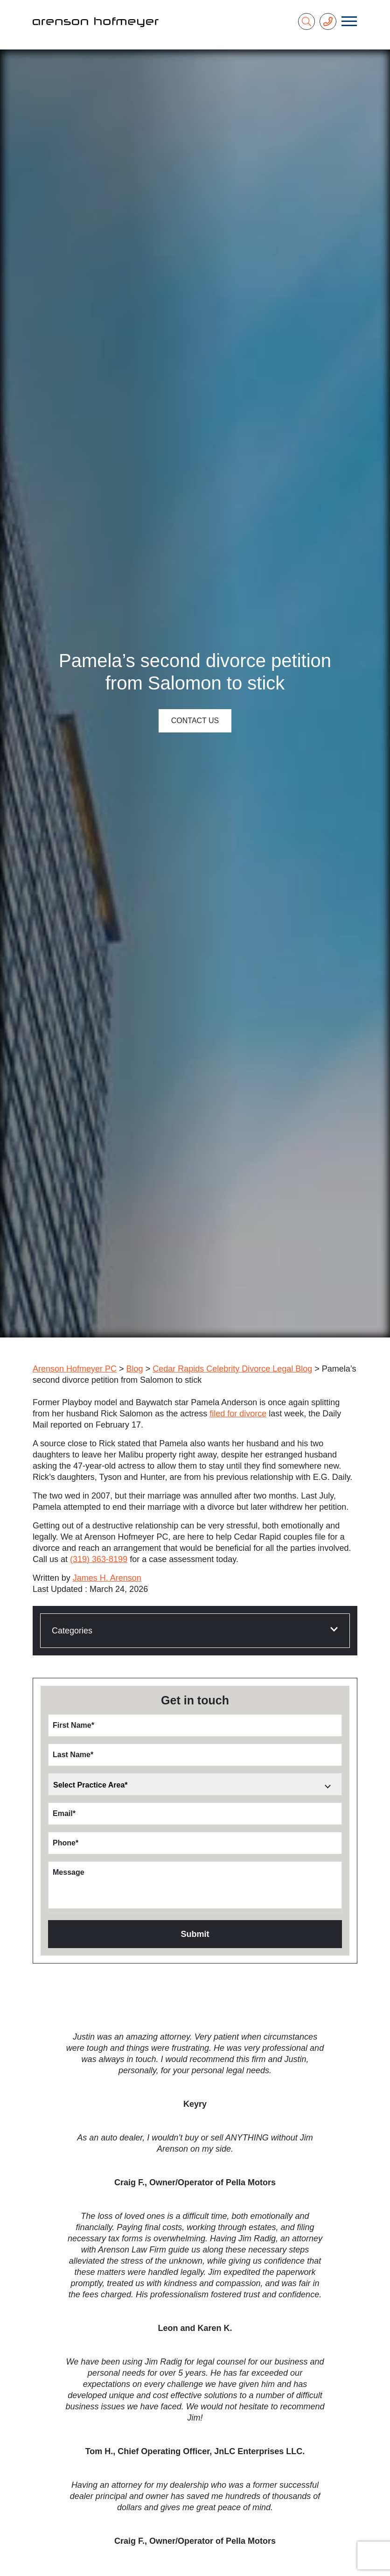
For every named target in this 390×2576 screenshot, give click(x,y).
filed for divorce (237, 1413)
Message (68, 1872)
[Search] (306, 21)
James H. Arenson (107, 1578)
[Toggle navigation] (349, 21)
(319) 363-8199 (98, 1559)
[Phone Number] (328, 21)
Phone (65, 1843)
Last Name (73, 1755)
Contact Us (195, 721)
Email (64, 1813)
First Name (73, 1725)
